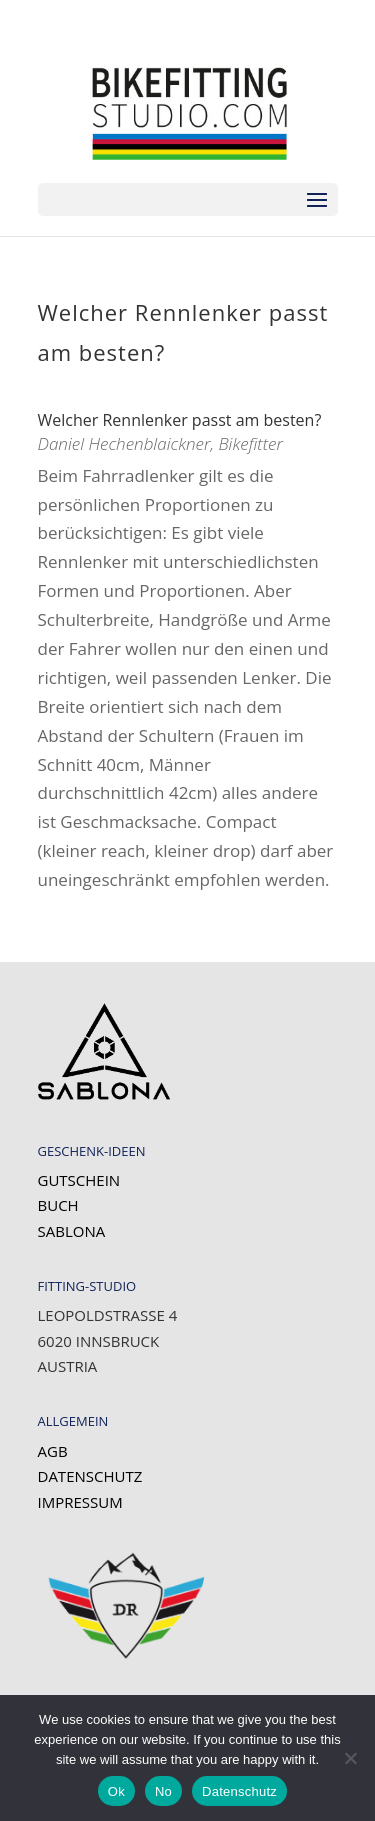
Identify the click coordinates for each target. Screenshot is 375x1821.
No (163, 1791)
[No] (350, 1758)
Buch (58, 1205)
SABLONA (72, 1231)
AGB (53, 1451)
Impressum (80, 1502)
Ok (116, 1791)
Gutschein (79, 1180)
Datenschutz (90, 1476)
